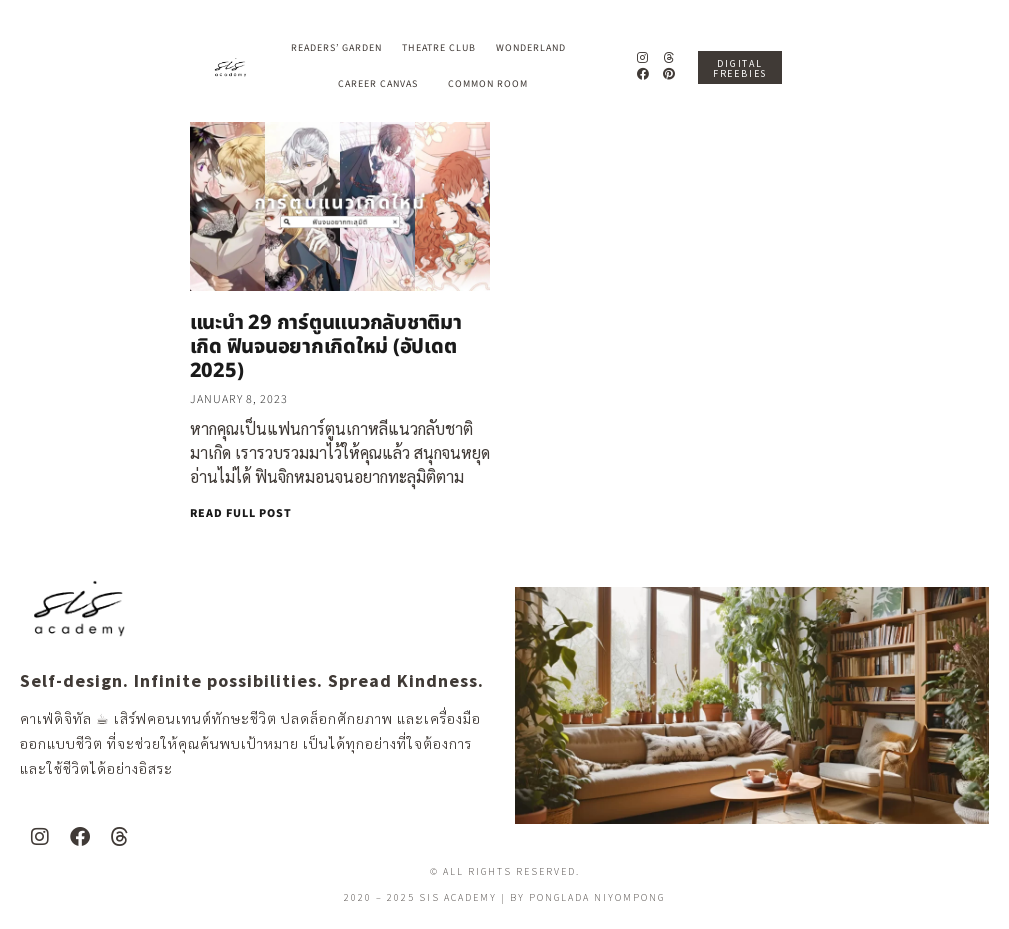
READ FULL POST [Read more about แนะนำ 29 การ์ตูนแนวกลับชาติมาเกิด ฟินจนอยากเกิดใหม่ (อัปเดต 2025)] (241, 513)
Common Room (488, 84)
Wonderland (536, 48)
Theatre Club (439, 48)
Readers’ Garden (336, 48)
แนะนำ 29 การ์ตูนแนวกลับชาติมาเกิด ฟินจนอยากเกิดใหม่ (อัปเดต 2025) (326, 347)
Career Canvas (383, 84)
